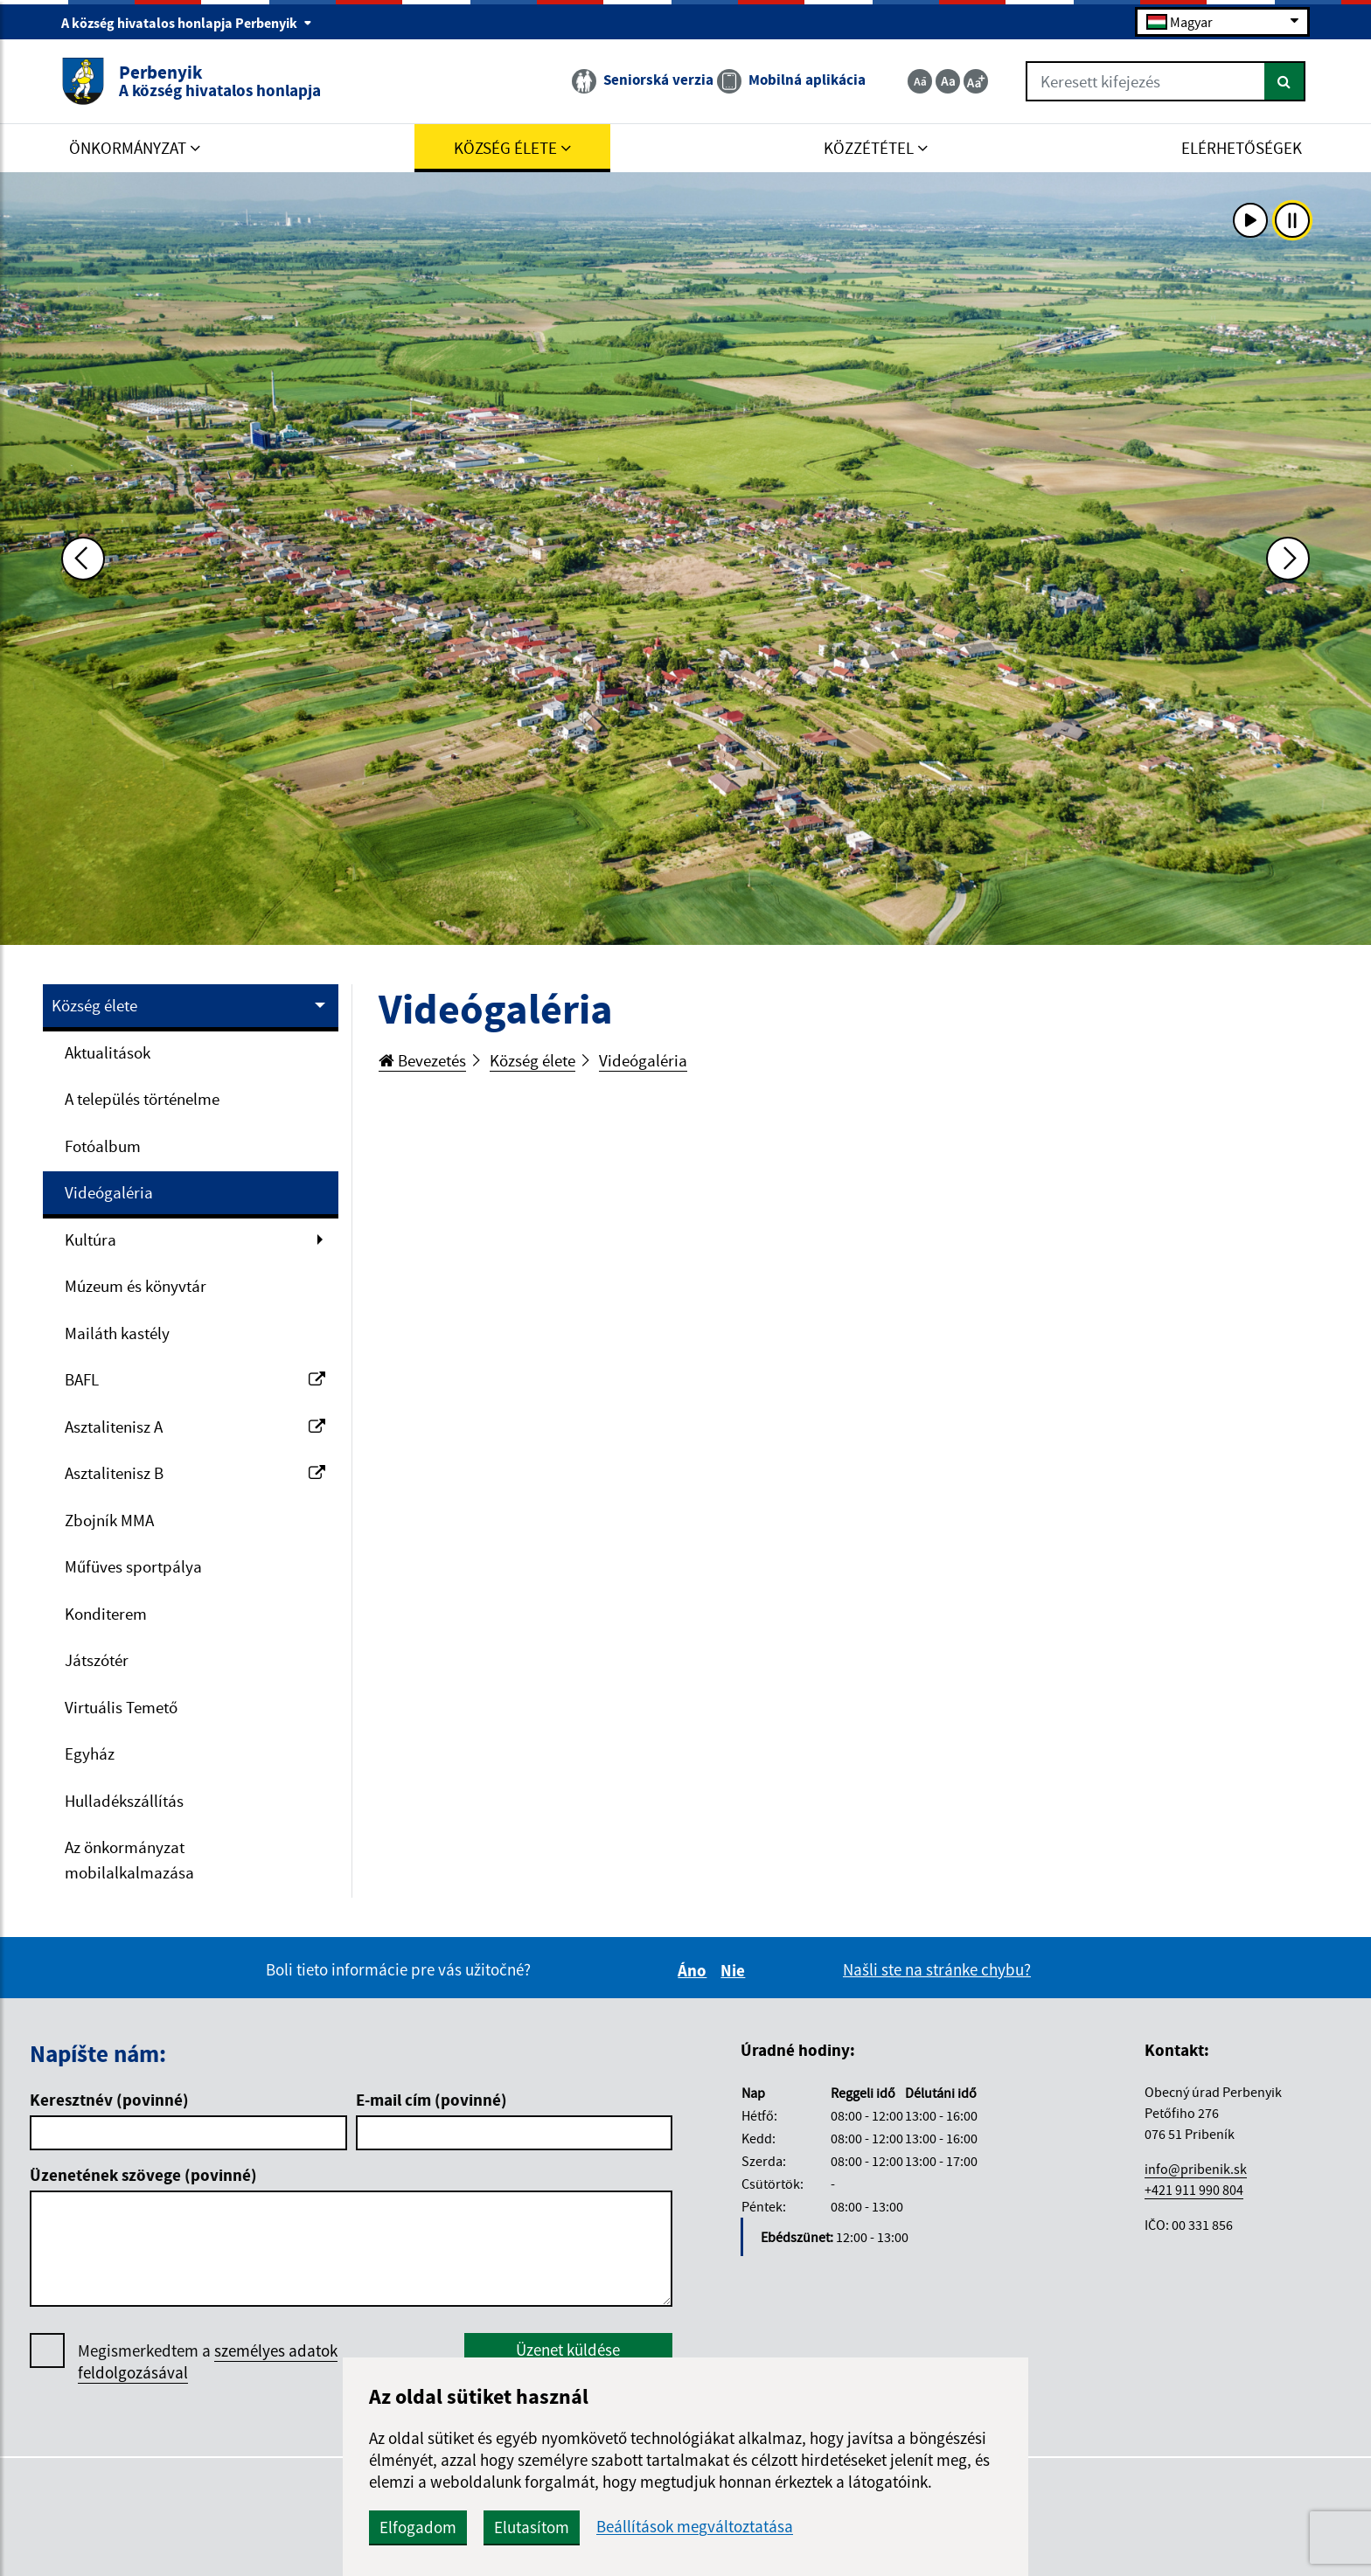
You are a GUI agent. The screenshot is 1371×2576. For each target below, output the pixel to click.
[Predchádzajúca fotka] (83, 558)
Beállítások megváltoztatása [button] (694, 2526)
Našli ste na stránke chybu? (937, 1969)
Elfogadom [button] (417, 2527)
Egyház (90, 1753)
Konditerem (106, 1613)
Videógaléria (109, 1192)
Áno (695, 1970)
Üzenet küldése (568, 2349)
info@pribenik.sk (1196, 2168)
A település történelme (142, 1098)
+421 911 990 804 (1194, 2189)
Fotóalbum (103, 1145)
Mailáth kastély (117, 1333)
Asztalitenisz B (195, 1472)
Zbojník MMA (109, 1520)
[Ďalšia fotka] (1288, 558)
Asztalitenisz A (195, 1426)
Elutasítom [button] (531, 2527)
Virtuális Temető (121, 1707)
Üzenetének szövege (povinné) (143, 2174)
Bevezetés (422, 1060)
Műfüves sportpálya (133, 1566)
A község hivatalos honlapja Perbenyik (186, 22)
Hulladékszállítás (124, 1800)
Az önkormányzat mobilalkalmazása (129, 1860)
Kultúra (90, 1239)
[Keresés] (1284, 81)
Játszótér (97, 1659)
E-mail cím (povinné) (431, 2099)
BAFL (195, 1379)
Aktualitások (107, 1052)
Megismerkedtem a (208, 2362)
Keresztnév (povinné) (109, 2099)
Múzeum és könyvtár (135, 1285)
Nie (735, 1970)
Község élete (94, 1005)
